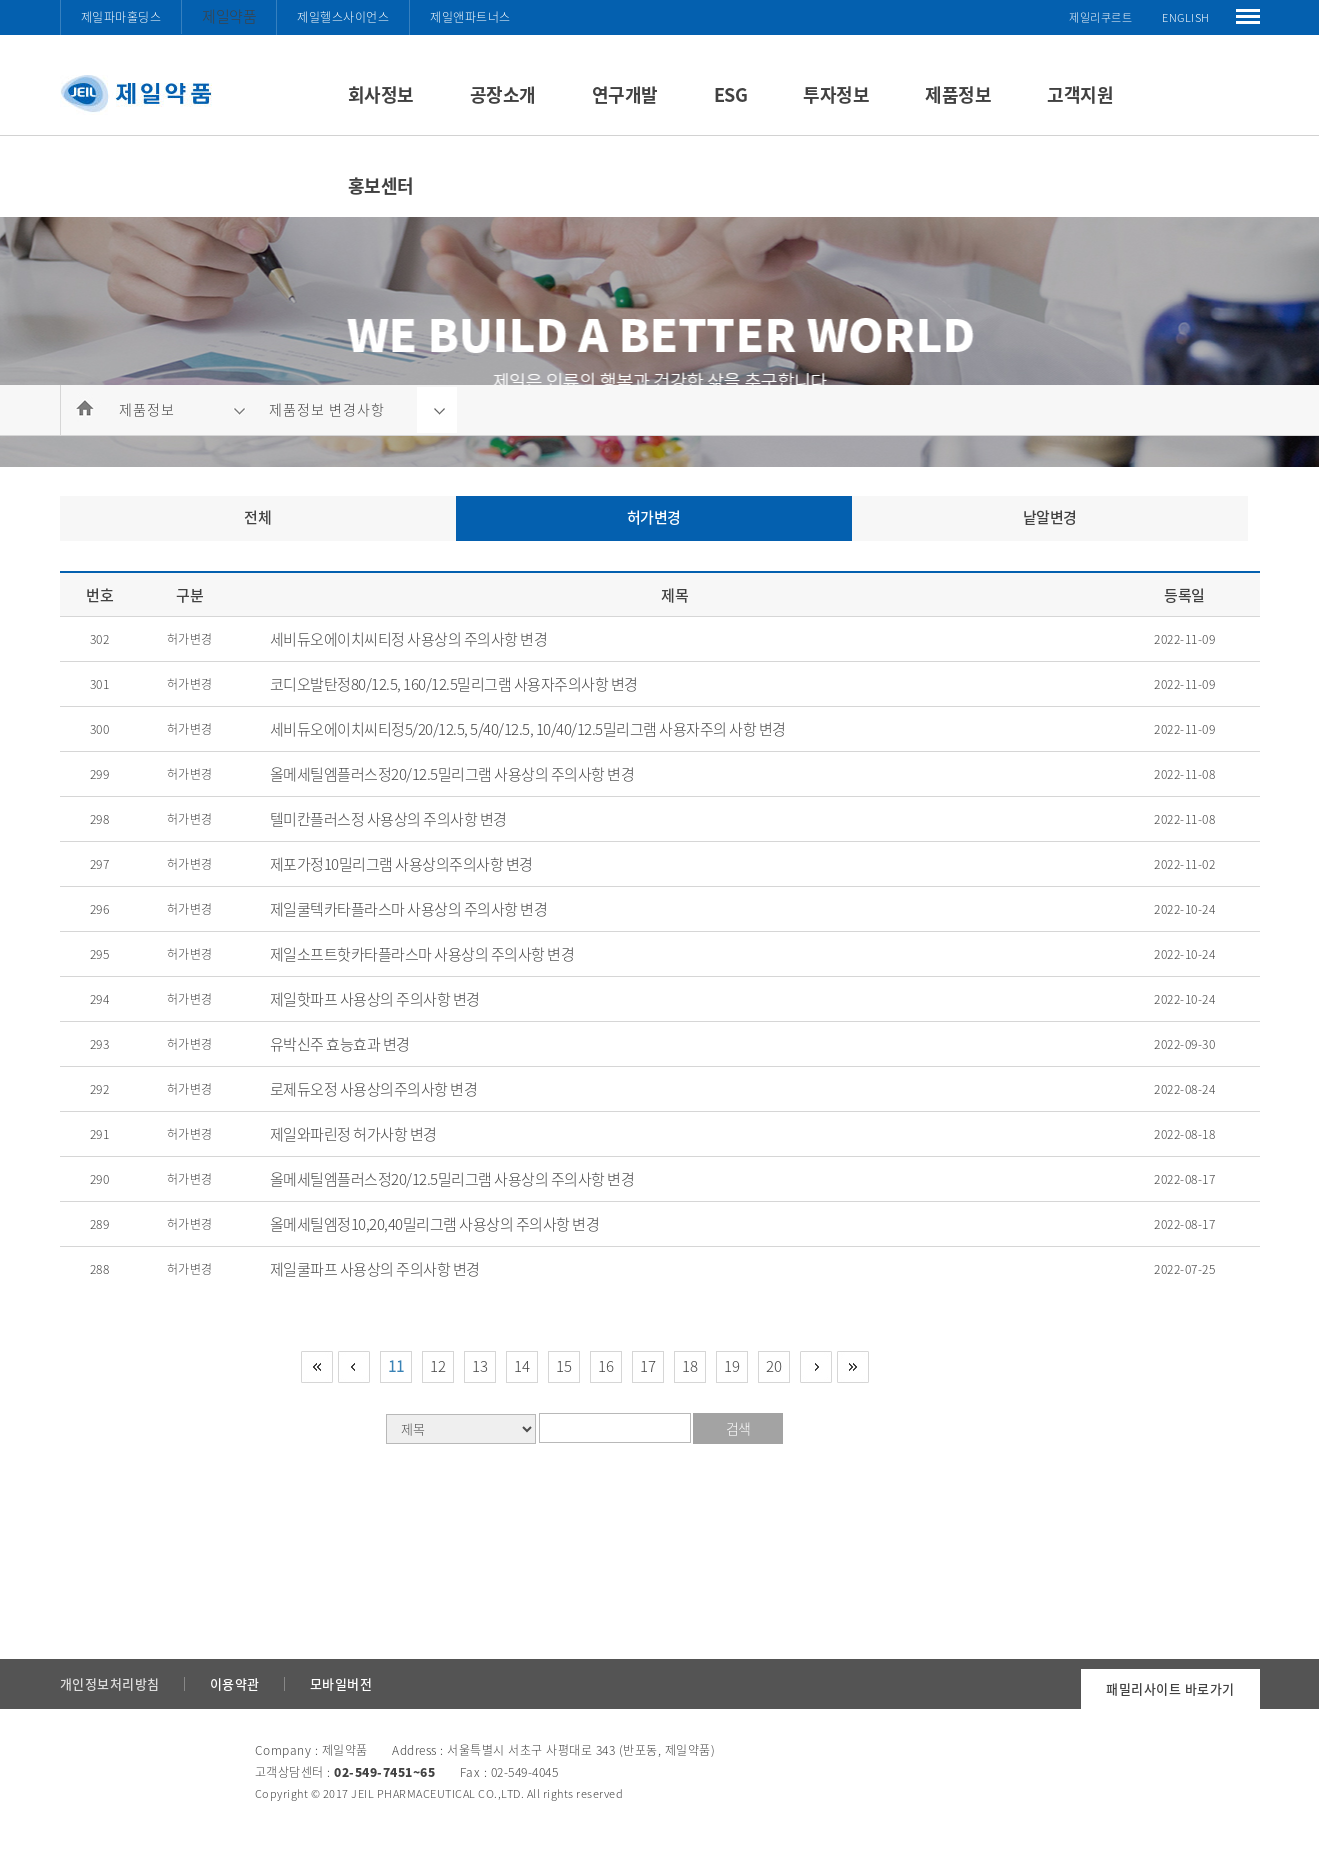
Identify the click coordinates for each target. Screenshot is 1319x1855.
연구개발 (625, 94)
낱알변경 (1050, 517)
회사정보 (381, 94)
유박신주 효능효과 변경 (340, 1044)
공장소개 (503, 94)
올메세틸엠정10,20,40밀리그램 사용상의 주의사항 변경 (435, 1224)
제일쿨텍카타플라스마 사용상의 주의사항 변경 (409, 909)
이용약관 (235, 1683)
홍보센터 (381, 185)
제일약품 (229, 16)
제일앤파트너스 (470, 17)
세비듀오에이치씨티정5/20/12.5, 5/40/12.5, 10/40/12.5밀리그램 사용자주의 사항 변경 (528, 729)
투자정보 (836, 94)
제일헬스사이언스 (343, 17)
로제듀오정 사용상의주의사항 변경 (374, 1089)
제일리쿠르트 (1100, 17)
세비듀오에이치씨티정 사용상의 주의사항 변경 (409, 639)
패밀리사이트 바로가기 (1170, 1688)
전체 (257, 517)
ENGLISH (1186, 17)
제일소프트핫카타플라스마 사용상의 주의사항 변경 (422, 954)
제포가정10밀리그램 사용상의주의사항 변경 (401, 864)
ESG (731, 94)
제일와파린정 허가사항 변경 (353, 1134)
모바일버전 (341, 1683)
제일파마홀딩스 (121, 17)
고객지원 (1080, 94)
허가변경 (654, 517)
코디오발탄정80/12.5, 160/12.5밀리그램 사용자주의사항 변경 (454, 684)
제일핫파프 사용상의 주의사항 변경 (375, 999)
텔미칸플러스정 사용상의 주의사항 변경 (388, 819)
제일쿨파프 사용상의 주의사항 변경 (375, 1269)
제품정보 (958, 94)
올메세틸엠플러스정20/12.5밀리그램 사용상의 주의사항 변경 (452, 774)
